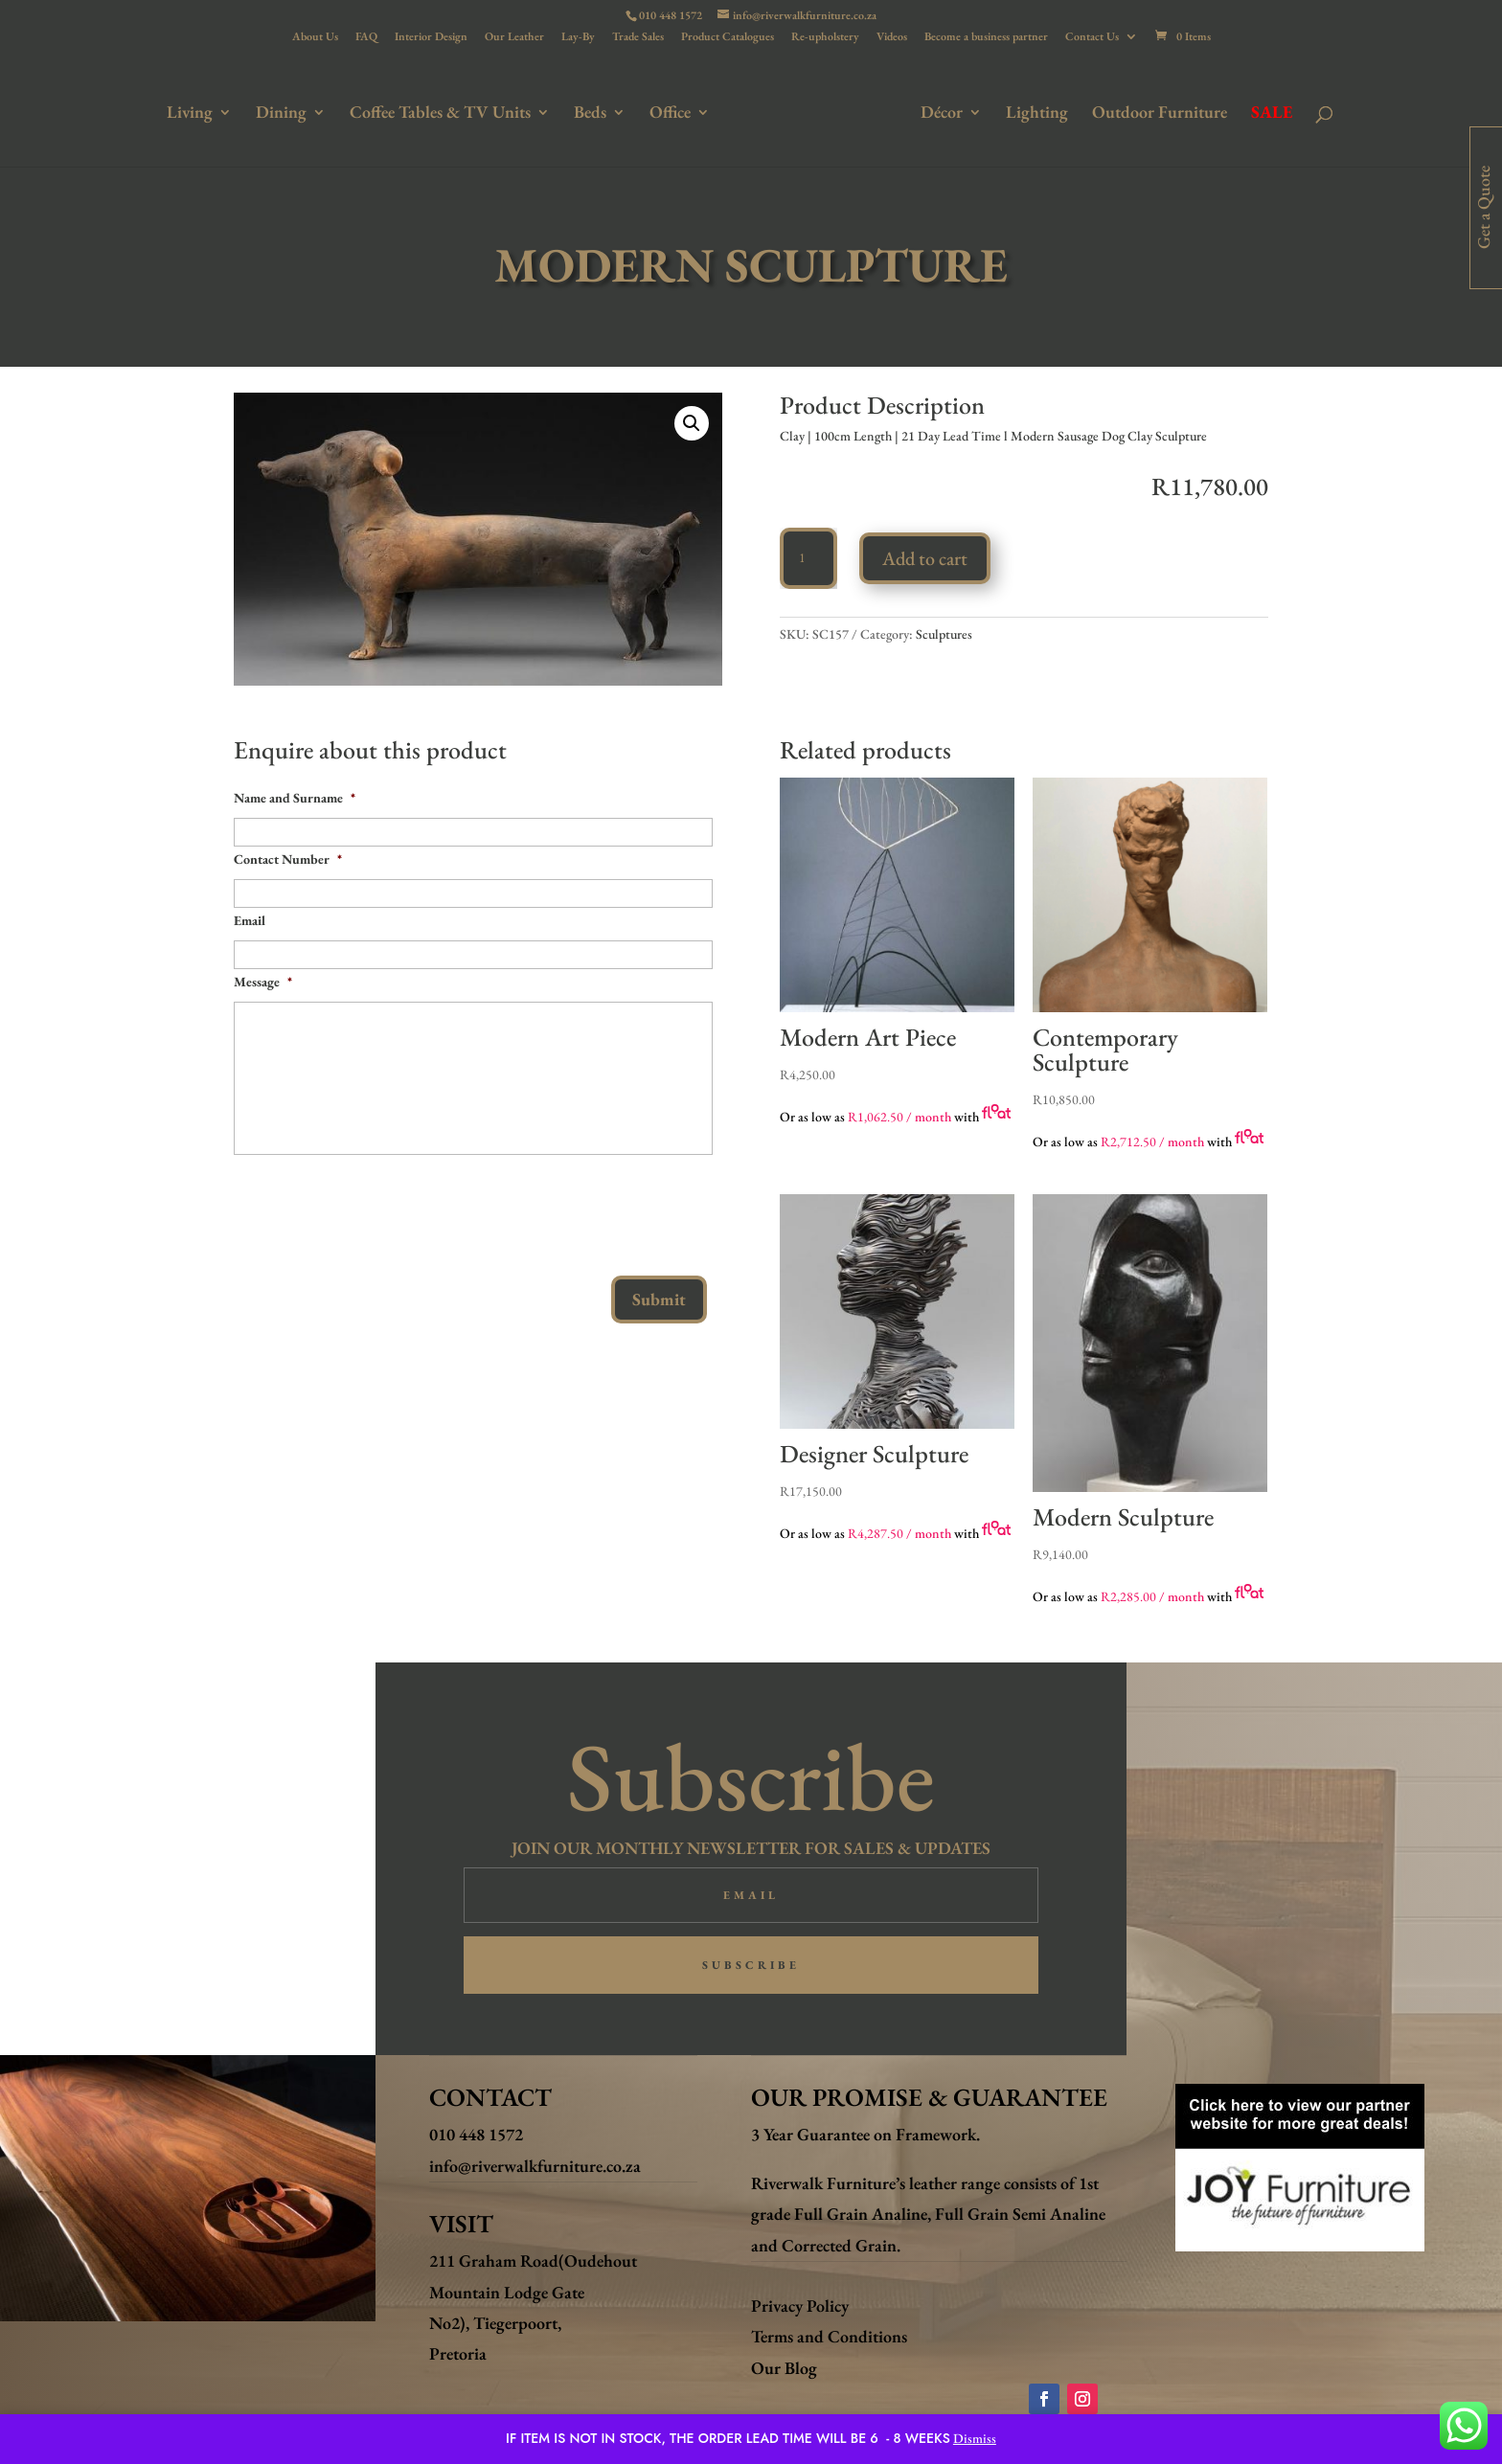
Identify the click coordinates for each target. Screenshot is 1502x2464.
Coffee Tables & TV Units (444, 112)
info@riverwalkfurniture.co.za (535, 2166)
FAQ (366, 37)
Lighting (1033, 112)
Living (193, 112)
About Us (315, 37)
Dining (285, 112)
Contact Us (1092, 37)
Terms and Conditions (829, 2336)
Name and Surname (294, 797)
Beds (594, 112)
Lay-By (578, 37)
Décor (938, 112)
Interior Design (431, 37)
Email (249, 920)
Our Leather (514, 37)
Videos (891, 37)
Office (673, 112)
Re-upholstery (825, 37)
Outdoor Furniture (1155, 112)
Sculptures (944, 634)
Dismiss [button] (974, 2438)
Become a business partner (986, 37)
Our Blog (784, 2368)
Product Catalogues (727, 37)
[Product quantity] (808, 558)
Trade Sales (638, 37)
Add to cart (924, 558)
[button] (691, 423)
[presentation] (379, 1207)
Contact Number (288, 859)
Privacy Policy (800, 2305)
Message (263, 981)
